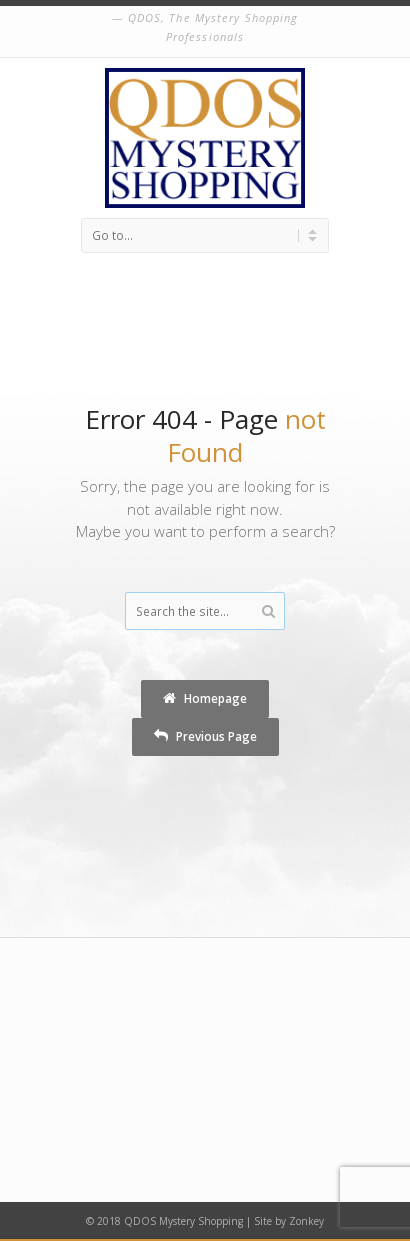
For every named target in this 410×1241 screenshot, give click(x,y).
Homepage (205, 698)
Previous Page (205, 736)
